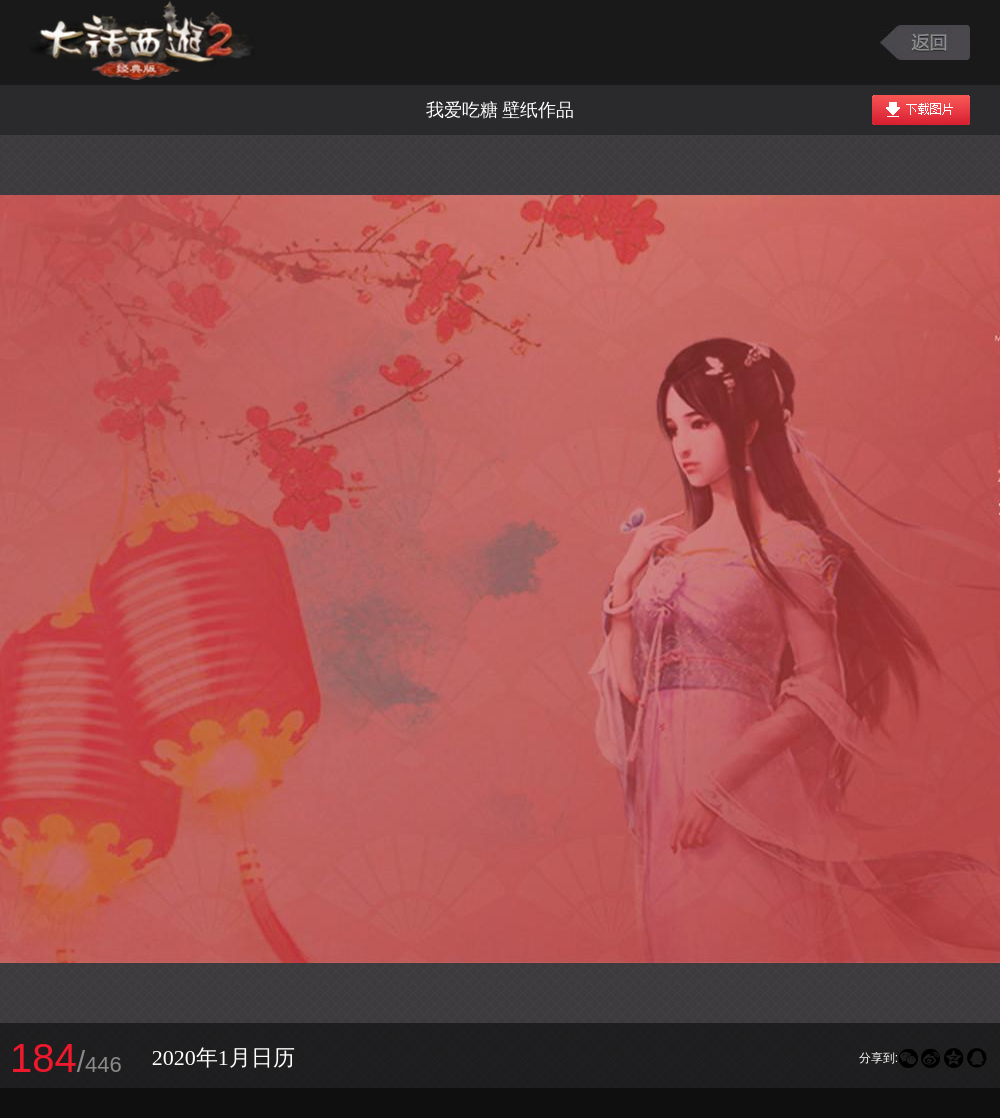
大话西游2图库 (142, 42)
